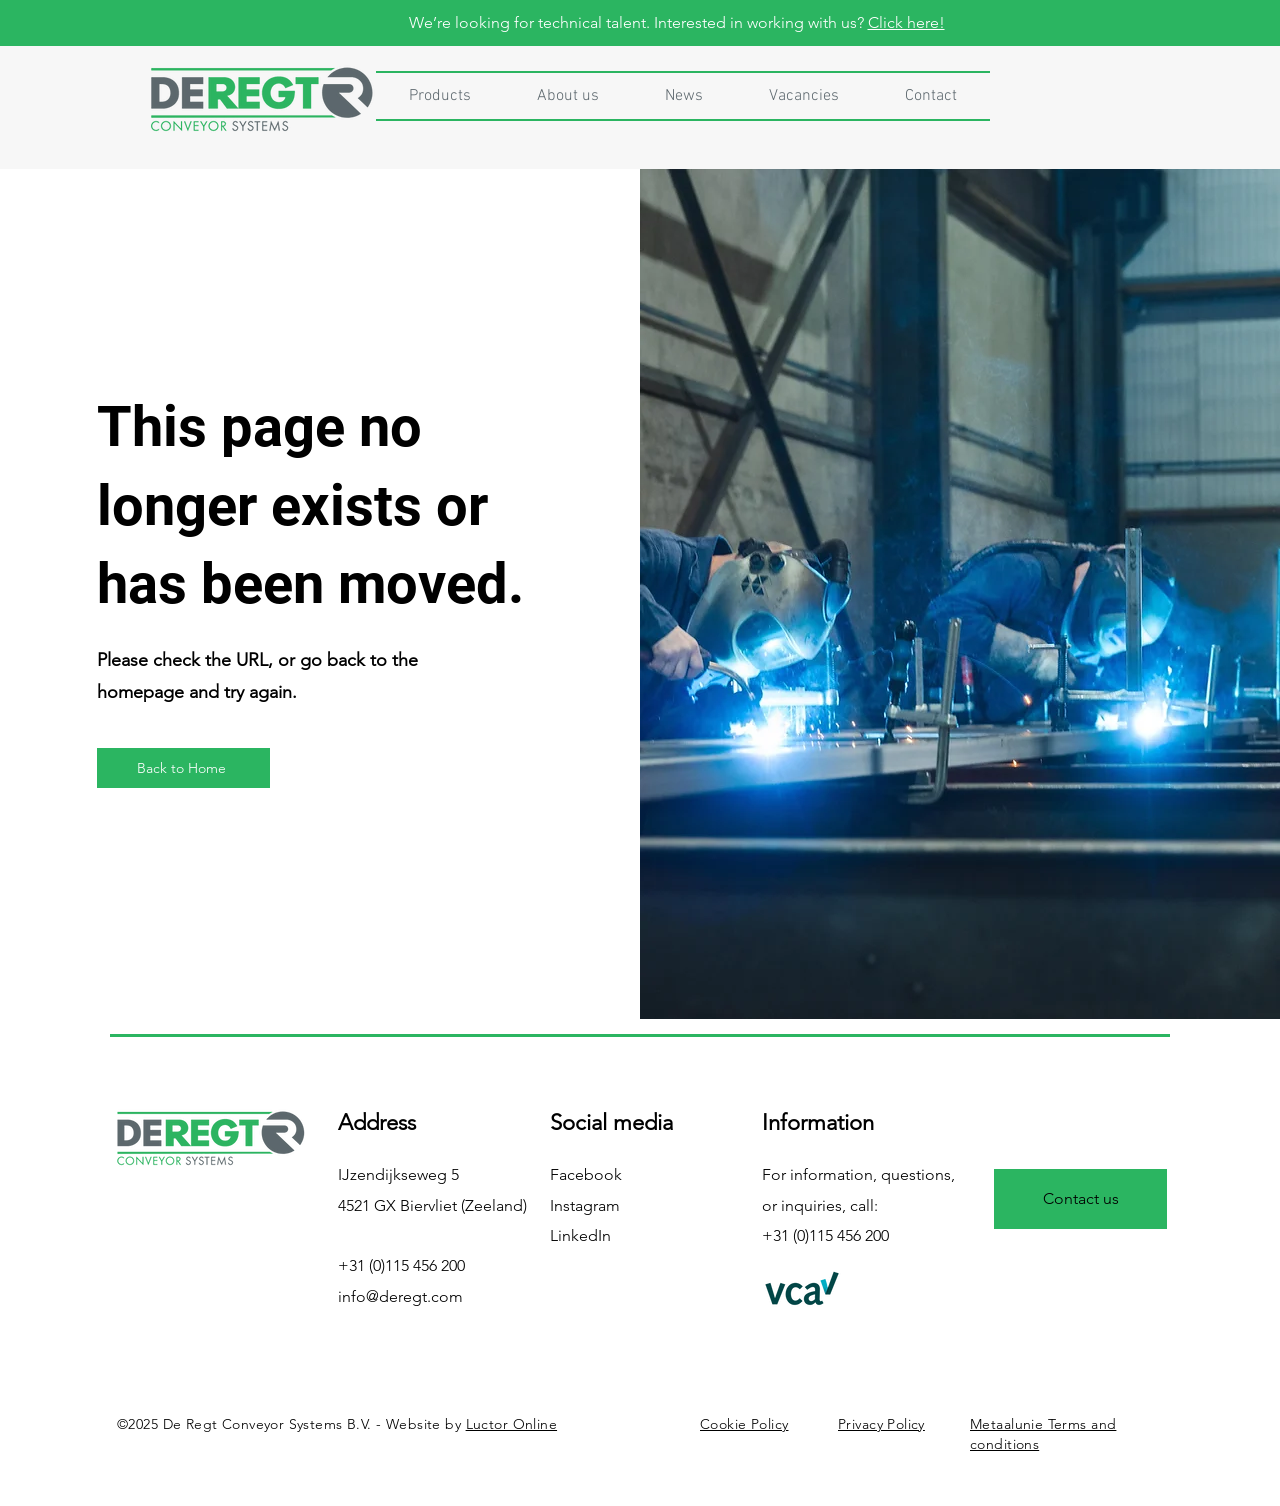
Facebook (586, 1174)
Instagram (585, 1205)
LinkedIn (580, 1235)
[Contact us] (1080, 1199)
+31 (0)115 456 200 (401, 1265)
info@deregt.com (400, 1296)
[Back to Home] (183, 768)
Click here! (906, 22)
